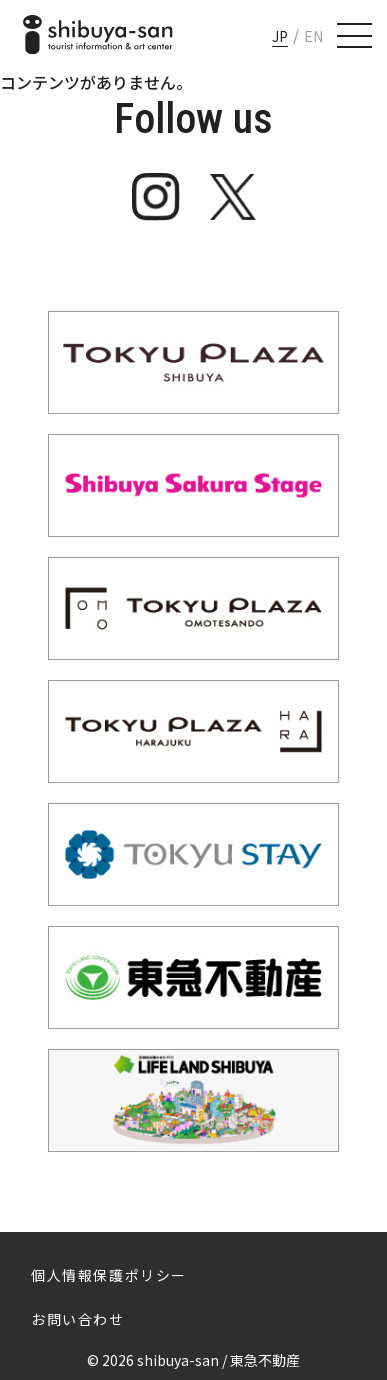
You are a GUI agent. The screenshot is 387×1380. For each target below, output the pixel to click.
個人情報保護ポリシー (109, 1275)
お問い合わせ (78, 1319)
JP (280, 36)
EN (313, 36)
